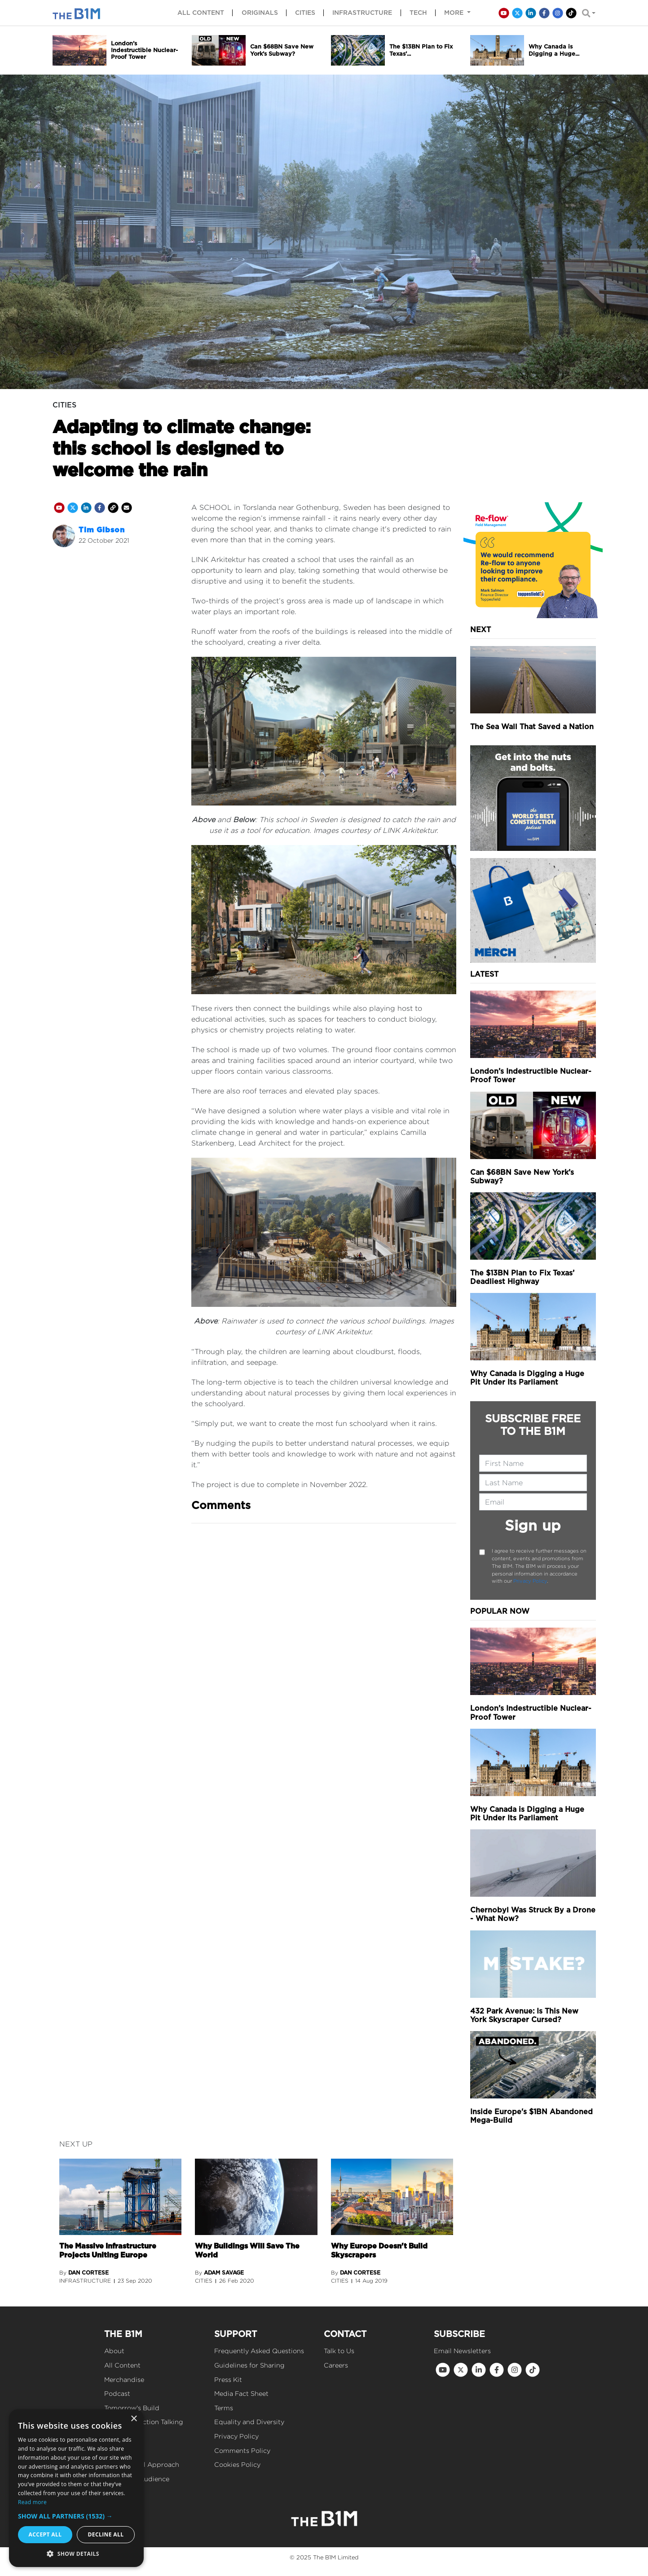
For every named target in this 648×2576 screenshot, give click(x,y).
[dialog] (76, 2488)
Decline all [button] (106, 2534)
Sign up (533, 1525)
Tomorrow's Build (131, 2407)
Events (115, 2436)
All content (200, 12)
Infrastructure (362, 12)
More (454, 12)
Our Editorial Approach (141, 2464)
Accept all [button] (45, 2534)
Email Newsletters (462, 2350)
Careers (336, 2365)
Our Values (121, 2450)
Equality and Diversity (249, 2421)
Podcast (117, 2393)
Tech (418, 12)
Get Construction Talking (143, 2421)
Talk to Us (339, 2350)
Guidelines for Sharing (249, 2365)
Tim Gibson (102, 530)
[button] (76, 2516)
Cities (305, 12)
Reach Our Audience (136, 2478)
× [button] (133, 2419)
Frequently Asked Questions (259, 2350)
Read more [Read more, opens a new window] (32, 2502)
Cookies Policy (237, 2464)
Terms (223, 2407)
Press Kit (228, 2379)
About (114, 2350)
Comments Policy (242, 2450)
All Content (122, 2365)
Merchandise (124, 2379)
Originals (260, 12)
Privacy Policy (530, 1581)
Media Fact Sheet (241, 2393)
